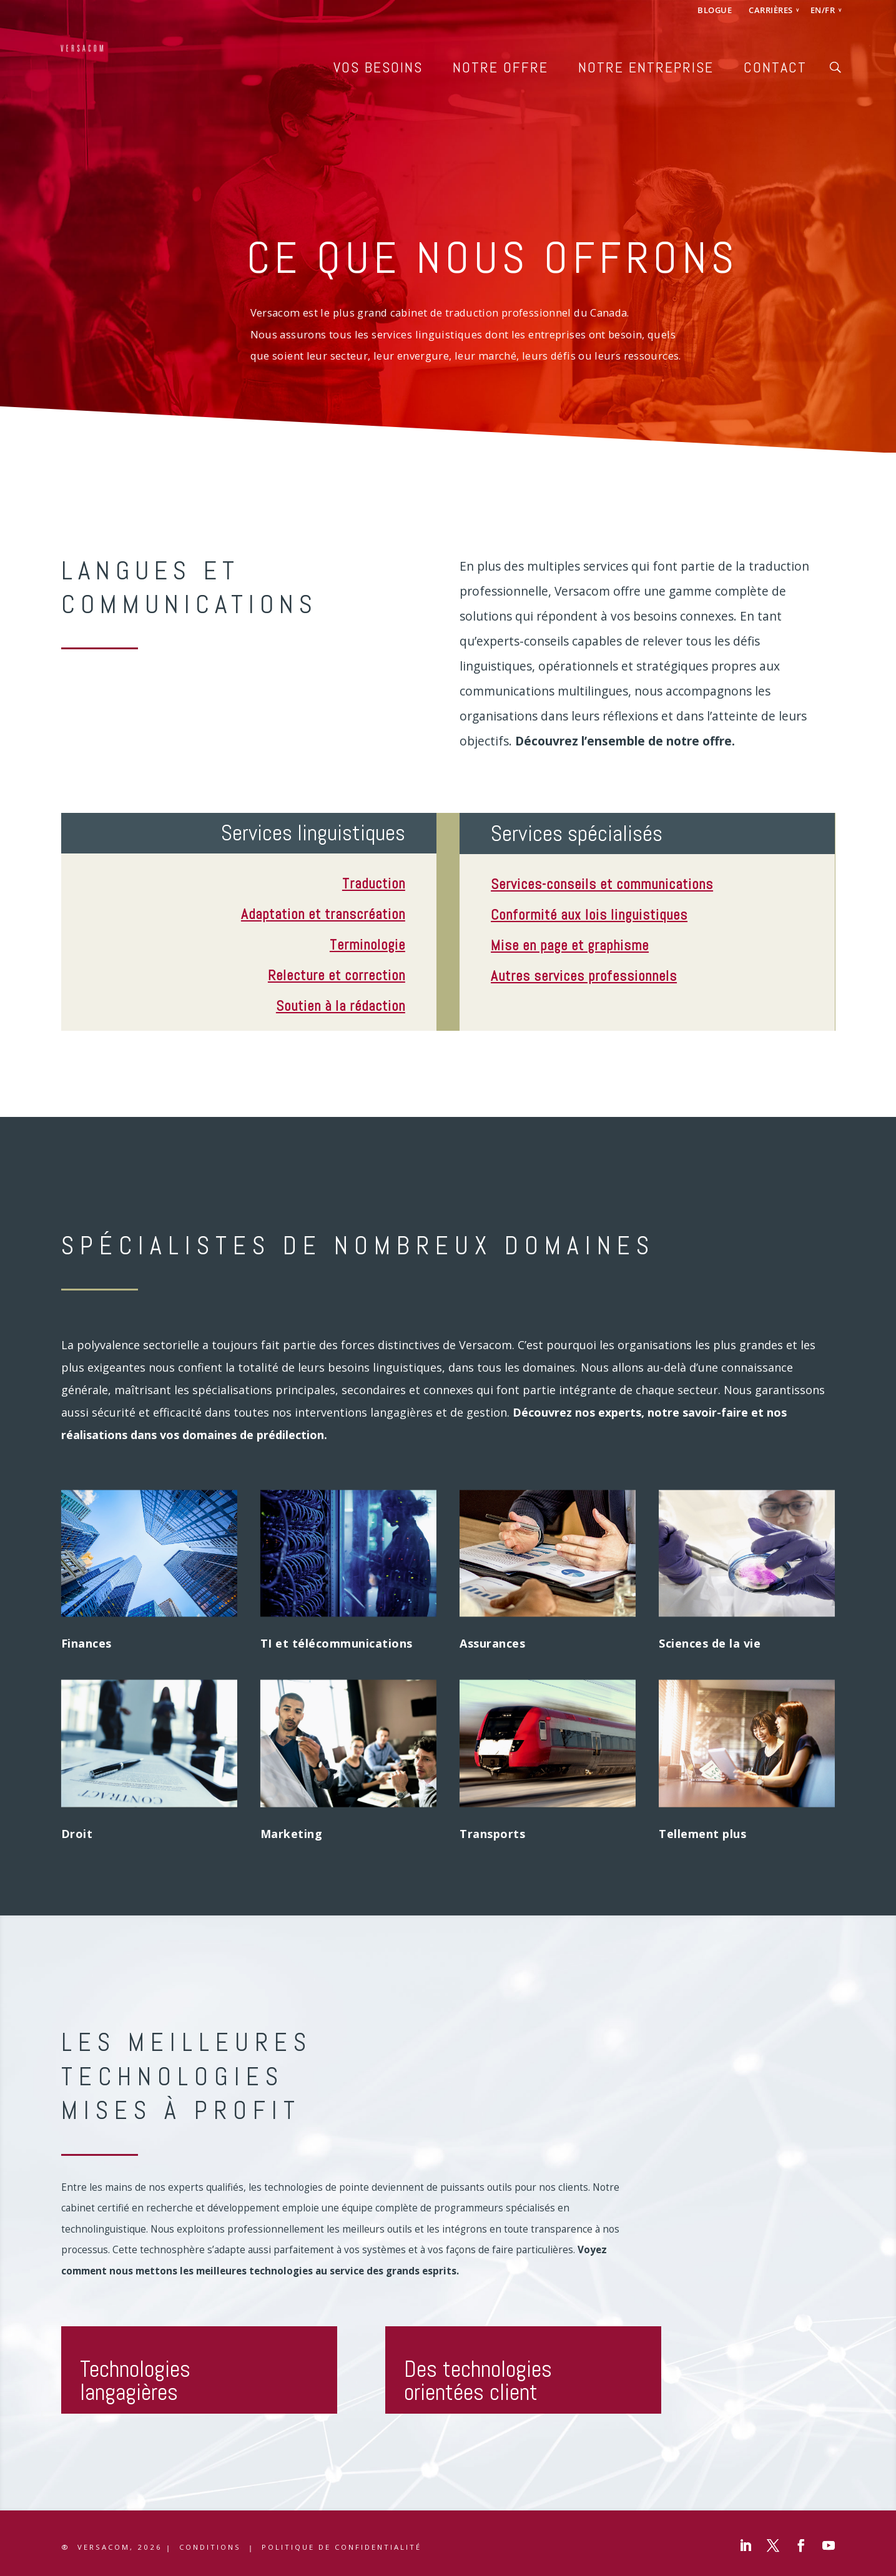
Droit (77, 1833)
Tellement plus (702, 1833)
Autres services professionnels (584, 975)
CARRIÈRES (771, 11)
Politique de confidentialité (341, 2547)
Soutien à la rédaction (340, 1005)
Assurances (492, 1643)
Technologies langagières (135, 2380)
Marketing (291, 1833)
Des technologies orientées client (478, 2380)
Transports (492, 1833)
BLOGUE (714, 11)
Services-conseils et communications (602, 884)
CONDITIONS (210, 2547)
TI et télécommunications (336, 1643)
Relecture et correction (336, 975)
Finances (86, 1643)
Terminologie (367, 944)
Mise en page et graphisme (570, 945)
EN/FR (822, 11)
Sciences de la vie (710, 1643)
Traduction (373, 883)
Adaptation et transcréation (323, 914)
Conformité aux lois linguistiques (589, 914)
